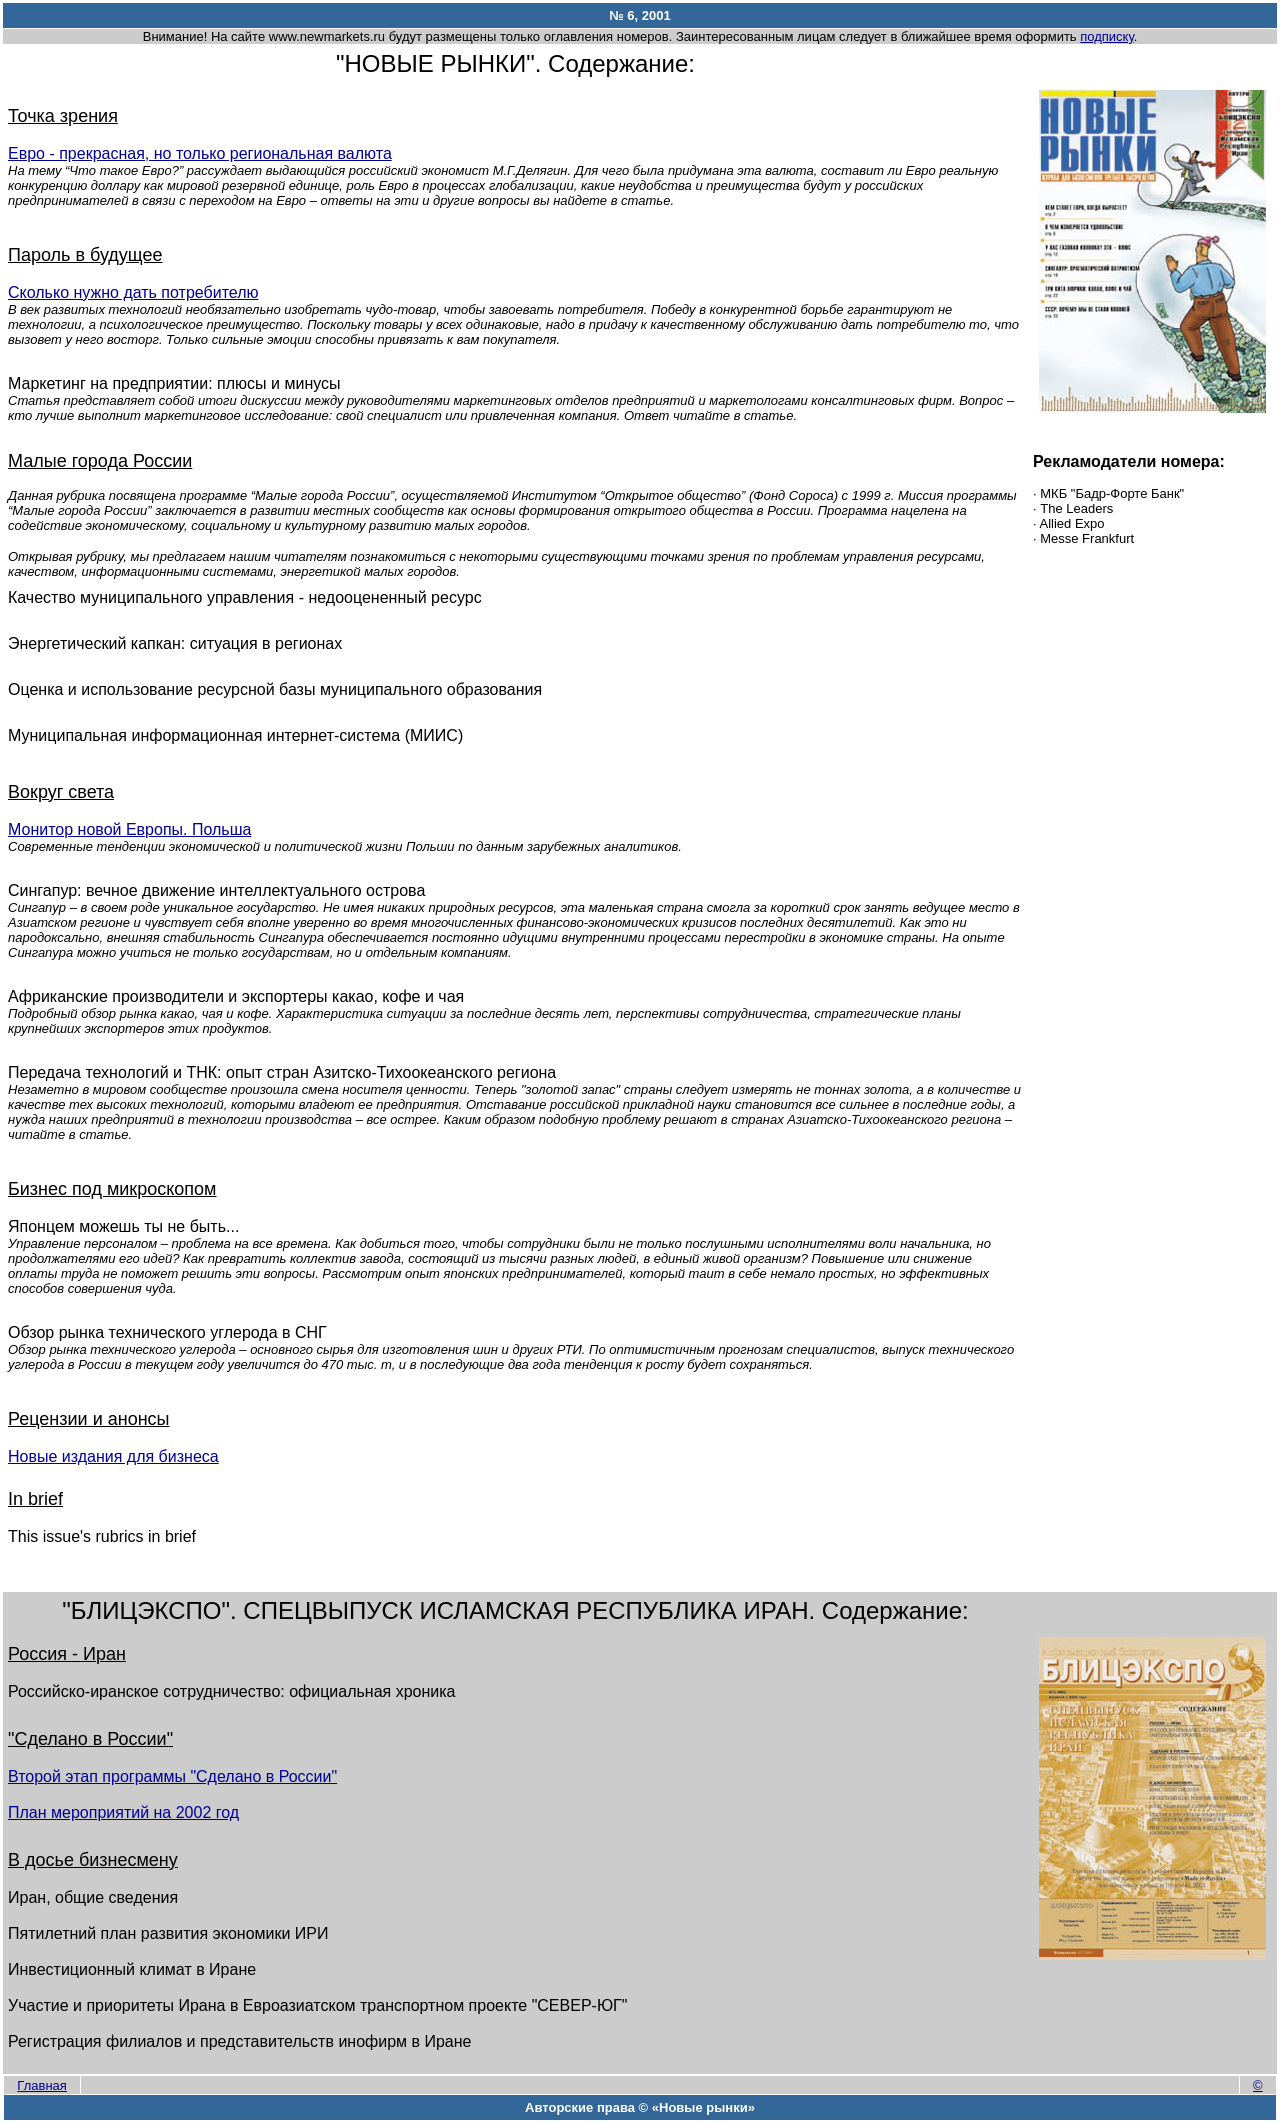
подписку (1106, 36)
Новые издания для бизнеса (113, 1456)
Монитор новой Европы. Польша (129, 829)
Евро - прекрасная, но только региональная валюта (200, 153)
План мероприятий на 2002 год (123, 1812)
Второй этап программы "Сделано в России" (172, 1776)
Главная (41, 2085)
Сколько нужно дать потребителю (133, 292)
